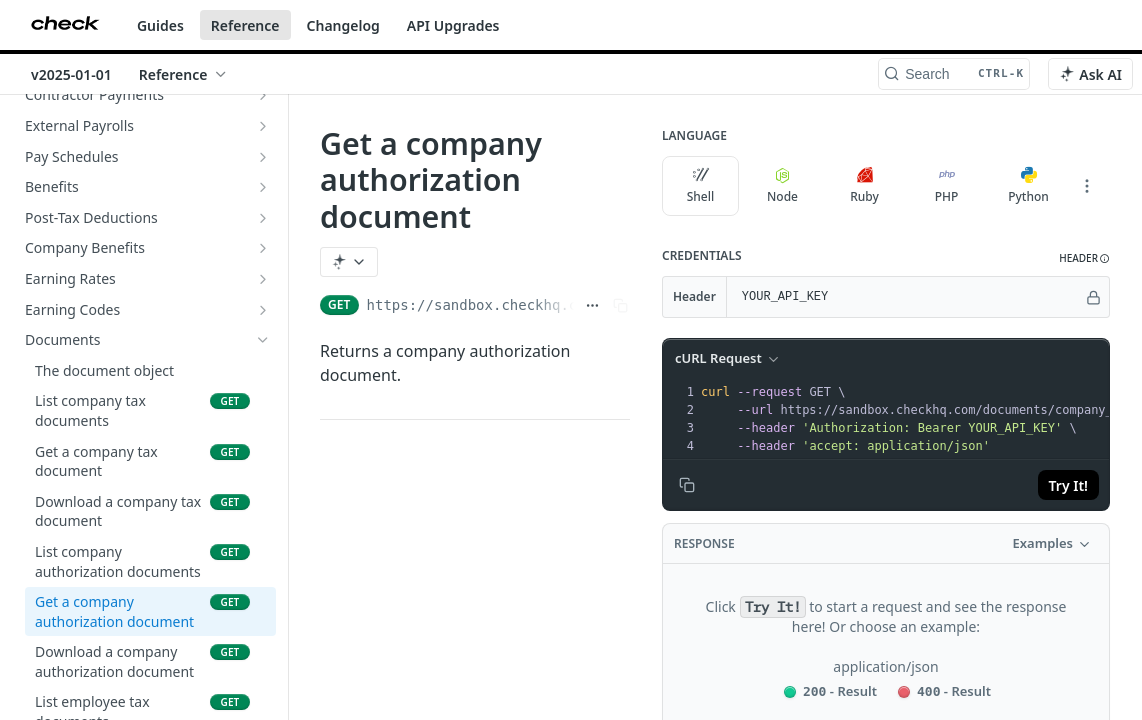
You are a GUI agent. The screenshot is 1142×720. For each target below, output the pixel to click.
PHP (947, 186)
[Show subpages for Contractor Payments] (263, 95)
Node (782, 186)
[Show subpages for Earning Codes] (263, 310)
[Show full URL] (592, 305)
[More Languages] (1087, 186)
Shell (701, 186)
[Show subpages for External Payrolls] (263, 126)
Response (704, 543)
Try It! (1068, 485)
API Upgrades (453, 25)
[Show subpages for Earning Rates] (263, 279)
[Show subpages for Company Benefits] (263, 248)
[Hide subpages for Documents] (263, 340)
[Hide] (1093, 297)
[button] (1084, 258)
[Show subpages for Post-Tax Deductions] (263, 218)
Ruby (864, 186)
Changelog (343, 25)
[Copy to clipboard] (687, 485)
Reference (245, 25)
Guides (160, 25)
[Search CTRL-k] (954, 74)
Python (1028, 186)
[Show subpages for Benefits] (263, 187)
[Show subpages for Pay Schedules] (263, 157)
